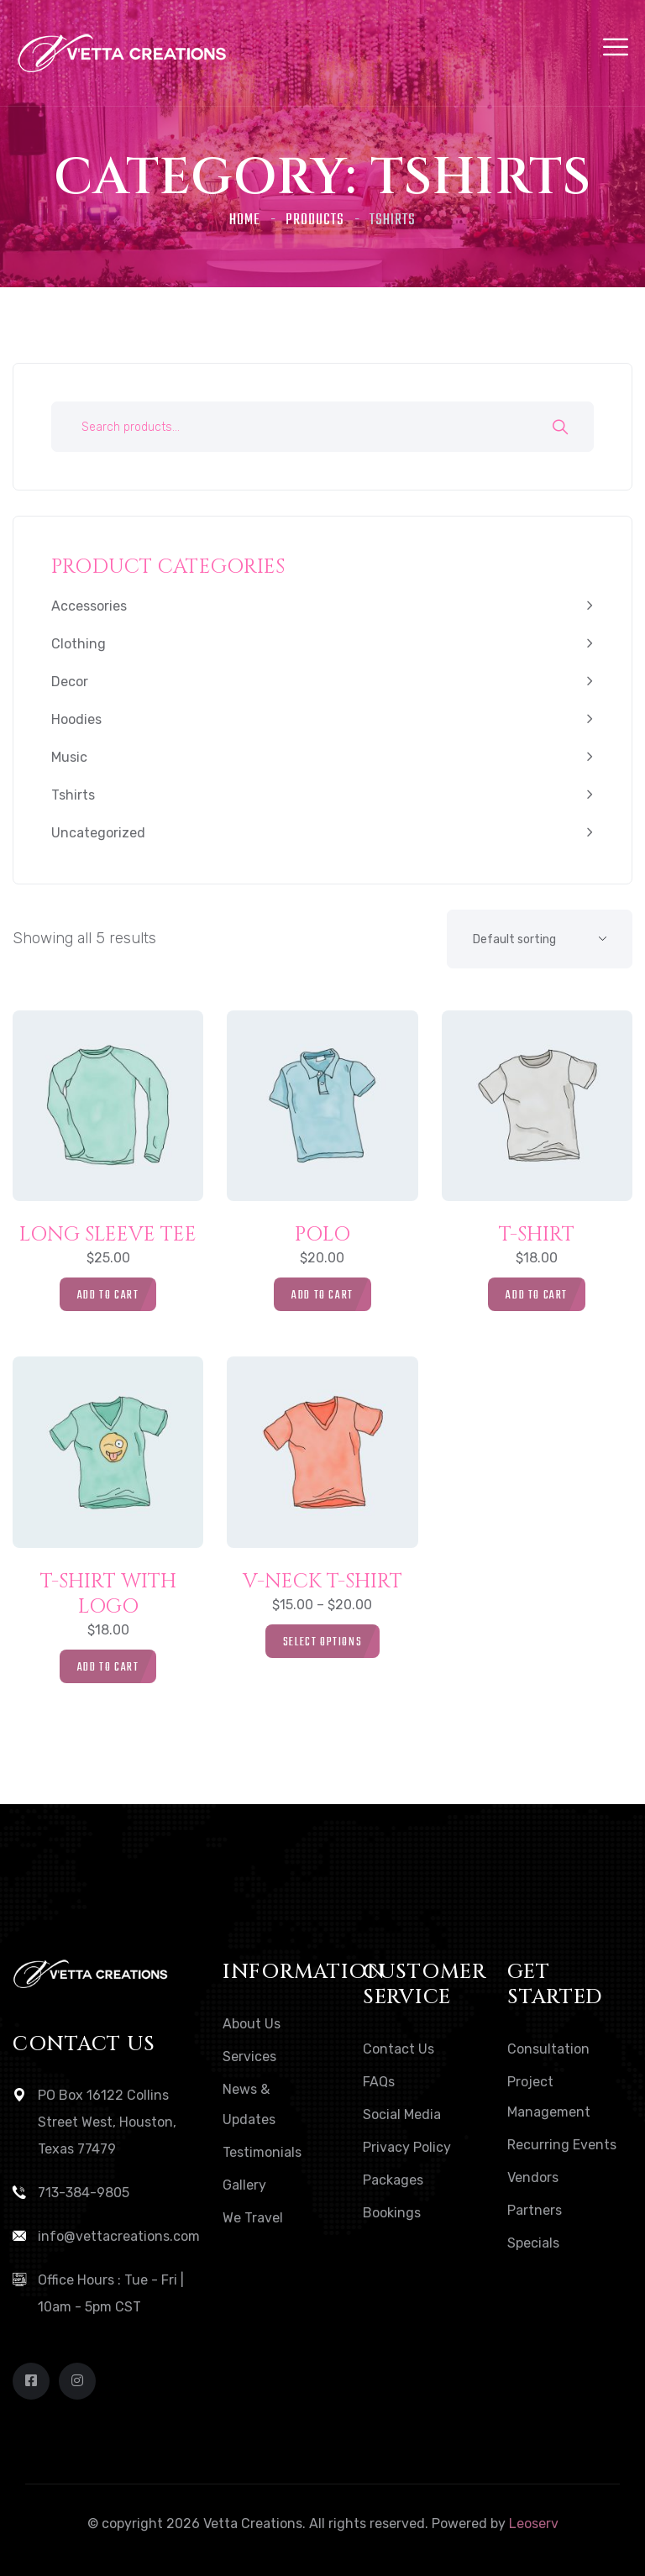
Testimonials (262, 2152)
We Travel (253, 2218)
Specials (533, 2243)
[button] (108, 1294)
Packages (393, 2180)
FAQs (379, 2082)
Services (249, 2056)
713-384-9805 (83, 2193)
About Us (252, 2024)
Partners (534, 2210)
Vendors (532, 2177)
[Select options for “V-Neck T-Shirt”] (322, 1641)
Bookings (392, 2213)
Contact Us (398, 2049)
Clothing (78, 644)
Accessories (89, 606)
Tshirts (73, 795)
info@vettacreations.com (119, 2236)
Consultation (548, 2049)
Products (315, 220)
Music (69, 757)
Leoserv (533, 2523)
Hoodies (76, 719)
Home (244, 220)
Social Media (402, 2114)
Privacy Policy (407, 2147)
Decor (69, 682)
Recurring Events (561, 2145)
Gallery (244, 2185)
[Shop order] (539, 939)
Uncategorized (98, 833)
